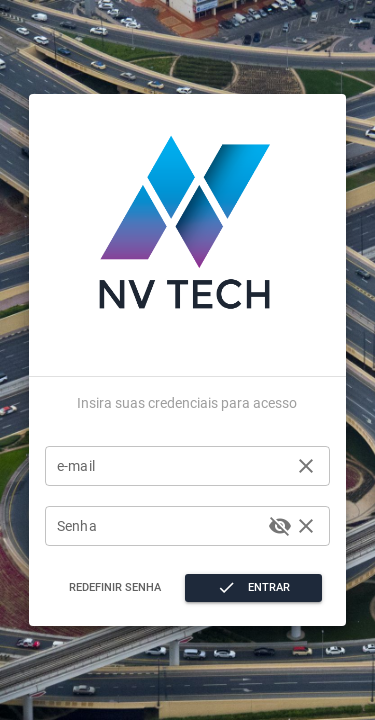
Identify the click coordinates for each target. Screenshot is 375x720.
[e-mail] (172, 466)
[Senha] (159, 526)
